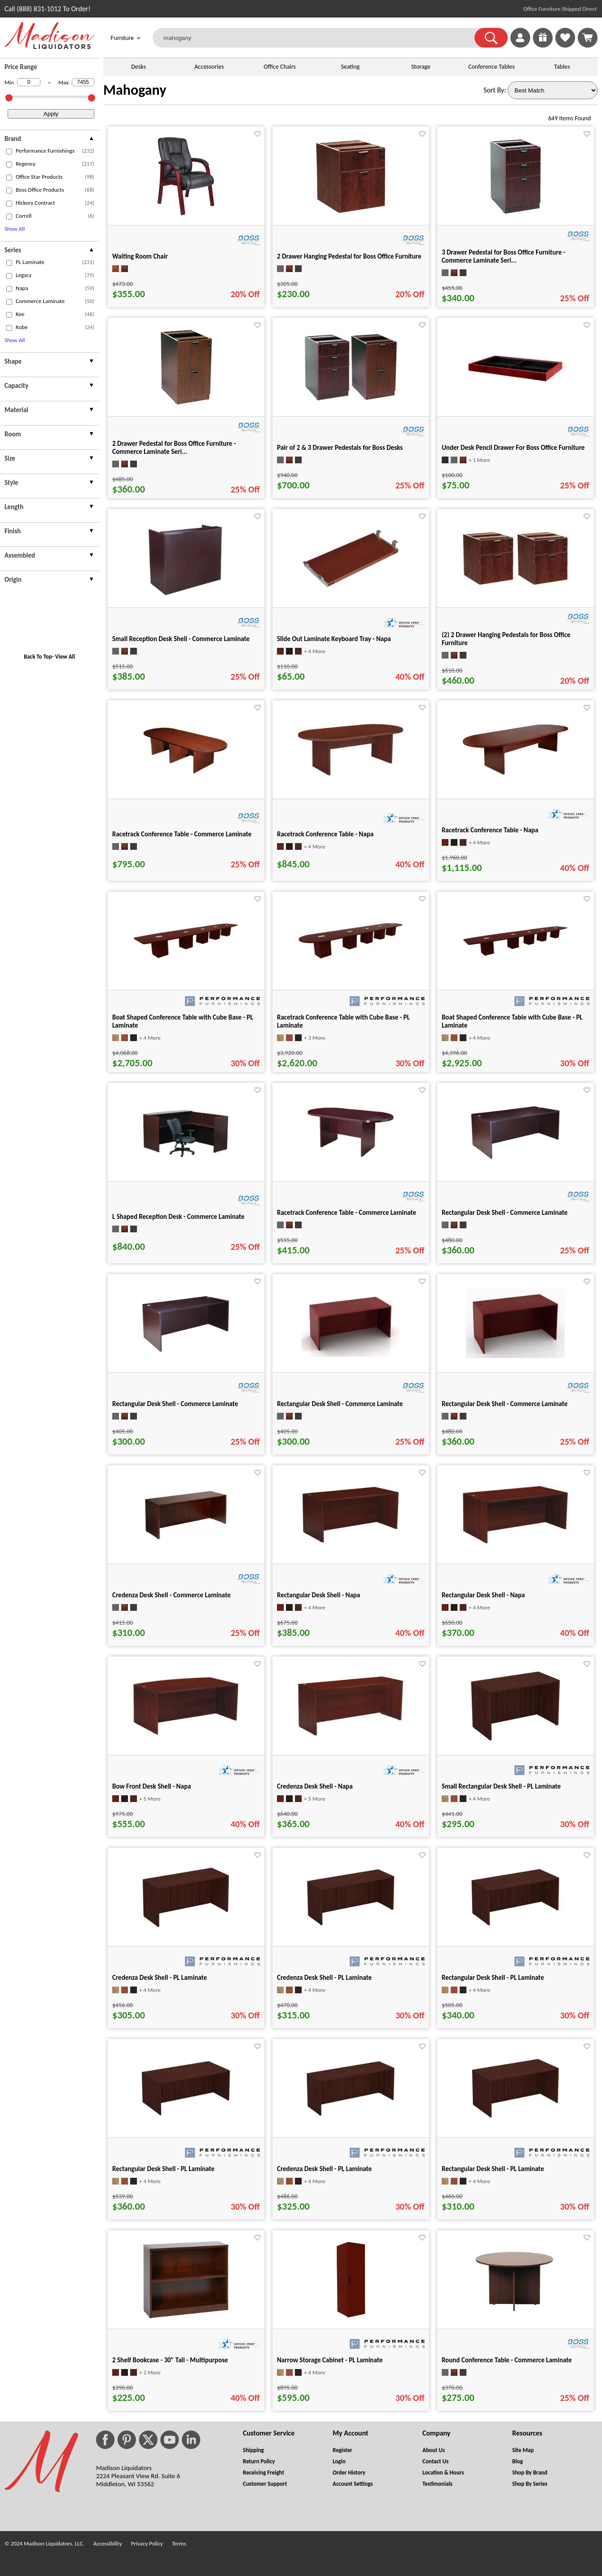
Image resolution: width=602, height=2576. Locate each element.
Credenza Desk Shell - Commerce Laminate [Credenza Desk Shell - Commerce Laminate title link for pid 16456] (171, 1595)
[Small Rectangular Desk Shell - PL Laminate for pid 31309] (515, 1743)
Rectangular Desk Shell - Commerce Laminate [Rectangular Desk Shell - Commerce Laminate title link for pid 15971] (504, 1213)
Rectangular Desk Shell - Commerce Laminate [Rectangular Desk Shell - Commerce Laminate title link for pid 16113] (504, 1404)
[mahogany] (319, 38)
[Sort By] (553, 90)
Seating (350, 66)
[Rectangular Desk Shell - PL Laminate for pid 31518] (185, 2118)
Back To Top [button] (38, 656)
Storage (421, 66)
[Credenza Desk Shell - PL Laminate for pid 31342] (185, 1930)
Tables (562, 66)
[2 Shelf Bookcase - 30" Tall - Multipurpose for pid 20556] (185, 2317)
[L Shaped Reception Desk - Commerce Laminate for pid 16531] (185, 1159)
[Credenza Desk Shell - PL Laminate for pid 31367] (350, 1928)
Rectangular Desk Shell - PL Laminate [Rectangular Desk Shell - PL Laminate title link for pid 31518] (163, 2169)
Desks (138, 66)
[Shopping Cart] (588, 38)
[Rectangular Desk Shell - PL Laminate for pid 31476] (515, 1928)
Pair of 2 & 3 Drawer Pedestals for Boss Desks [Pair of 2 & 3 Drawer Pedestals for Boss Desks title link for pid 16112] (340, 448)
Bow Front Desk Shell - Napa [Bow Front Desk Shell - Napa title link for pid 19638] (151, 1786)
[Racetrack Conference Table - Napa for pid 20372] (350, 774)
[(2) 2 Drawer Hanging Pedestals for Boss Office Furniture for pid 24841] (515, 584)
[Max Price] (83, 82)
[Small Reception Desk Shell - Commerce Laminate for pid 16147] (186, 596)
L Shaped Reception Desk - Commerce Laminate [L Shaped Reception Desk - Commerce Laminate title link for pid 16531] (178, 1217)
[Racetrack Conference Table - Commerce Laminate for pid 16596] (185, 777)
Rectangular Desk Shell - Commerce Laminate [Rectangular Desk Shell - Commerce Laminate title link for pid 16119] (340, 1404)
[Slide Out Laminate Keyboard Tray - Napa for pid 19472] (350, 586)
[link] (588, 38)
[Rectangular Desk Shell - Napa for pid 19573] (515, 1542)
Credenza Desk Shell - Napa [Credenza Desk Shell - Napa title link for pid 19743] (315, 1786)
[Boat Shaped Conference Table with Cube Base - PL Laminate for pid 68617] (186, 957)
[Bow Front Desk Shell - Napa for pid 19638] (186, 1733)
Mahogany (134, 90)
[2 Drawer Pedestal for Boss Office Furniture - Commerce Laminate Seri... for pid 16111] (186, 405)
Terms (179, 2543)
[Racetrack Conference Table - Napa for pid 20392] (515, 773)
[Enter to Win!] (543, 45)
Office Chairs (279, 66)
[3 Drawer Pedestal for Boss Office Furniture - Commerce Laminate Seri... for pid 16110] (515, 214)
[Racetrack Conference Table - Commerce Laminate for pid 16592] (350, 1160)
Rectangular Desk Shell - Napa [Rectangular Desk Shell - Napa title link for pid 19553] (318, 1595)
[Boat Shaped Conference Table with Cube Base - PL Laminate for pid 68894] (515, 955)
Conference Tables (491, 66)
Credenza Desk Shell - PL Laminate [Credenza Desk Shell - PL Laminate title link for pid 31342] (159, 1978)
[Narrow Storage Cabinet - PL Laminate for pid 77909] (351, 2317)
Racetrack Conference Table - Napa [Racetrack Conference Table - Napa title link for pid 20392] (490, 830)
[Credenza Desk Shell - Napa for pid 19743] (350, 1734)
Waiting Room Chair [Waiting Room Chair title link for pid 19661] (140, 256)
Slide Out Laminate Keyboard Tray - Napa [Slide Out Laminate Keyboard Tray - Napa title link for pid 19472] (334, 639)
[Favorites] (565, 45)
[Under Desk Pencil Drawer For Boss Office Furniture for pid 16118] (515, 387)
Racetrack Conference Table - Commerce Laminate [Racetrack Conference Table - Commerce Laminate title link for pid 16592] (346, 1213)
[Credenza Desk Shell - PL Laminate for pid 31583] (350, 2118)
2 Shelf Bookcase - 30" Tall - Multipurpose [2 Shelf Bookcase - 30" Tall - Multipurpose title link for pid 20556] (170, 2360)
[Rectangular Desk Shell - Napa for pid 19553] (350, 1541)
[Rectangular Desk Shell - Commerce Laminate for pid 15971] (515, 1159)
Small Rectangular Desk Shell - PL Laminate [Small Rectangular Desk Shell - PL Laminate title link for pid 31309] (501, 1786)
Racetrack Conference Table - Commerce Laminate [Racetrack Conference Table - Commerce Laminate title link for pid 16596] (181, 834)
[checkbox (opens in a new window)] (9, 151)
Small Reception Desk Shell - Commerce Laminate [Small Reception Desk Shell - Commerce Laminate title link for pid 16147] (181, 639)
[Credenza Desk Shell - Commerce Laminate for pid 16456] (185, 1544)
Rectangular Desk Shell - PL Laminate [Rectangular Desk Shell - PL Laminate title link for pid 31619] (493, 2169)
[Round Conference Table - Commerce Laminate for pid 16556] (515, 2317)
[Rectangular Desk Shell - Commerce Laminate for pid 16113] (515, 1355)
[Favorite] (257, 134)
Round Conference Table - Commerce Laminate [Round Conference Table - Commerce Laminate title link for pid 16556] (507, 2360)
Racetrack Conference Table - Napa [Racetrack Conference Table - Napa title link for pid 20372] (325, 834)
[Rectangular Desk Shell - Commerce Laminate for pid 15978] (185, 1352)
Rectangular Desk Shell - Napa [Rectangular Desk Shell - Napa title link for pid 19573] (483, 1595)
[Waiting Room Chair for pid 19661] (185, 214)
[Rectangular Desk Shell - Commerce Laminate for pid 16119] (350, 1354)
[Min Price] (28, 82)
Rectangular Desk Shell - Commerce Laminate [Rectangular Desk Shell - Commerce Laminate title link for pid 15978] (175, 1404)
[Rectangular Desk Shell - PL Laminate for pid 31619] (515, 2121)
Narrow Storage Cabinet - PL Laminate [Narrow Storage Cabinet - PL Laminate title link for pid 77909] (329, 2360)
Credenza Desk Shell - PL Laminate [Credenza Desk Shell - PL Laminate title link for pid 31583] (324, 2169)
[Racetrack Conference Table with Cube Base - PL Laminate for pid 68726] (350, 958)
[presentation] (49, 140)
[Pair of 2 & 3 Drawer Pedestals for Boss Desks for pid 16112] (350, 400)
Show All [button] (14, 228)
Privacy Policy (147, 2543)
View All (65, 656)
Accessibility (107, 2543)
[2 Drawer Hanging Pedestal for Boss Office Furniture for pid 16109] (351, 214)
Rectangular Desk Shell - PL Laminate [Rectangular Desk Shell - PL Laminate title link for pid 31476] (493, 1978)
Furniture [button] (125, 39)
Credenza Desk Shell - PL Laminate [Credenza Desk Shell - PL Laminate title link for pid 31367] (324, 1978)
